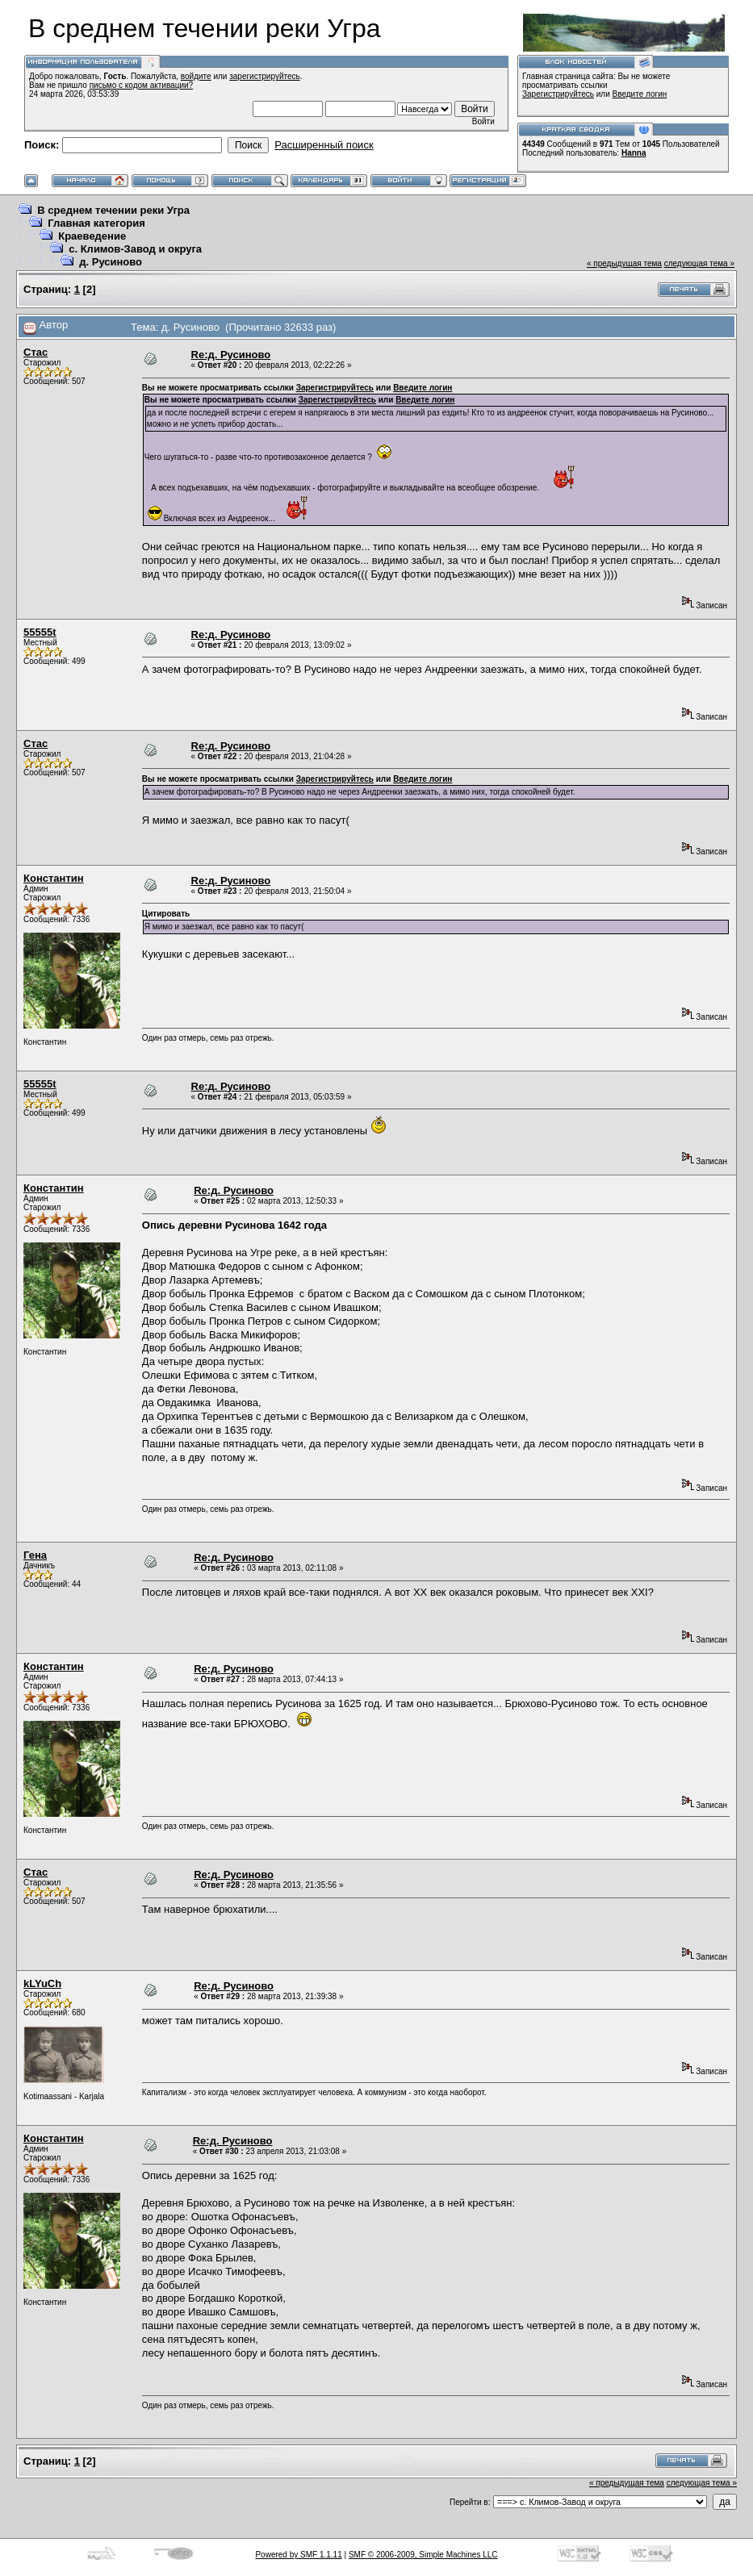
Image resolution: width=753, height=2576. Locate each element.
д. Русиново (110, 262)
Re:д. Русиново (231, 355)
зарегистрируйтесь (264, 76)
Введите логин (640, 94)
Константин (53, 878)
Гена (35, 1555)
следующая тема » (699, 263)
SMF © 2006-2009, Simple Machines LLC (423, 2554)
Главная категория (96, 223)
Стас (35, 352)
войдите (196, 76)
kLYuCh (42, 1983)
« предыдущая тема (624, 263)
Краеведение (92, 236)
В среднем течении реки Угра (113, 210)
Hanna (633, 152)
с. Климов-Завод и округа (135, 249)
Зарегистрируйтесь (558, 94)
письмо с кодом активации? (142, 85)
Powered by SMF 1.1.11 (298, 2554)
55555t (39, 632)
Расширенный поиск (323, 145)
